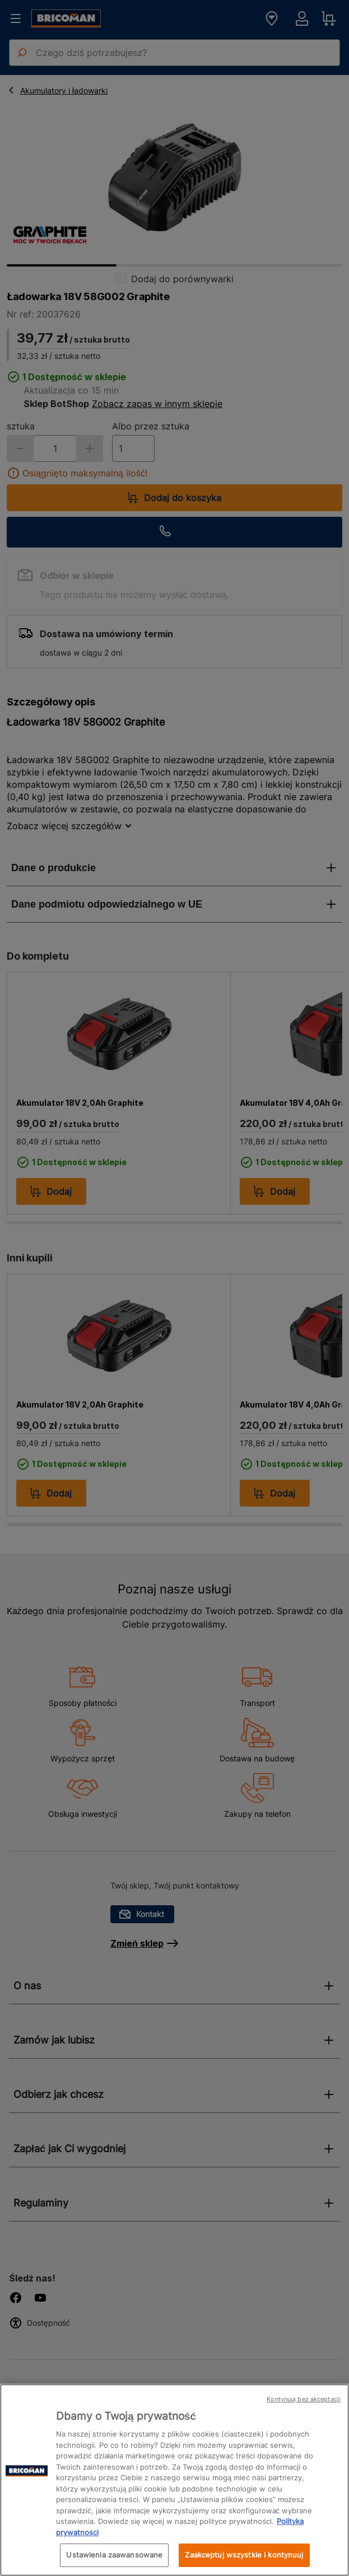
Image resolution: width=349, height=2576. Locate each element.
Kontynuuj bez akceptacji (304, 2399)
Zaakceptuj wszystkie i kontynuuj (244, 2554)
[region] (174, 2480)
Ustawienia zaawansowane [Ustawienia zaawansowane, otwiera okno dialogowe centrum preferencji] (114, 2554)
